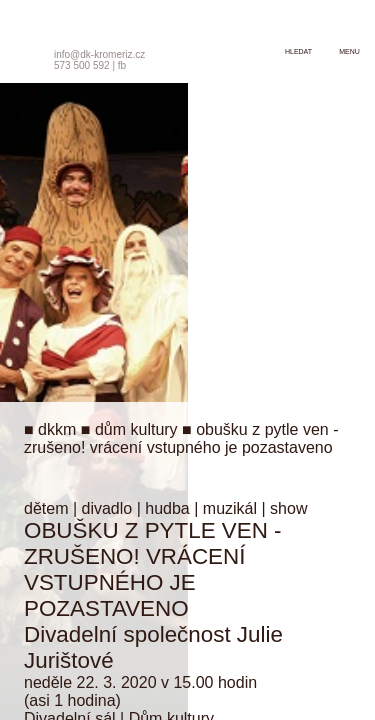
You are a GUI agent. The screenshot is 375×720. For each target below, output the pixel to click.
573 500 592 (82, 65)
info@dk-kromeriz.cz (99, 54)
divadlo (107, 508)
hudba (167, 508)
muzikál (230, 508)
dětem (46, 508)
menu (349, 51)
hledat (298, 51)
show (288, 508)
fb (122, 65)
